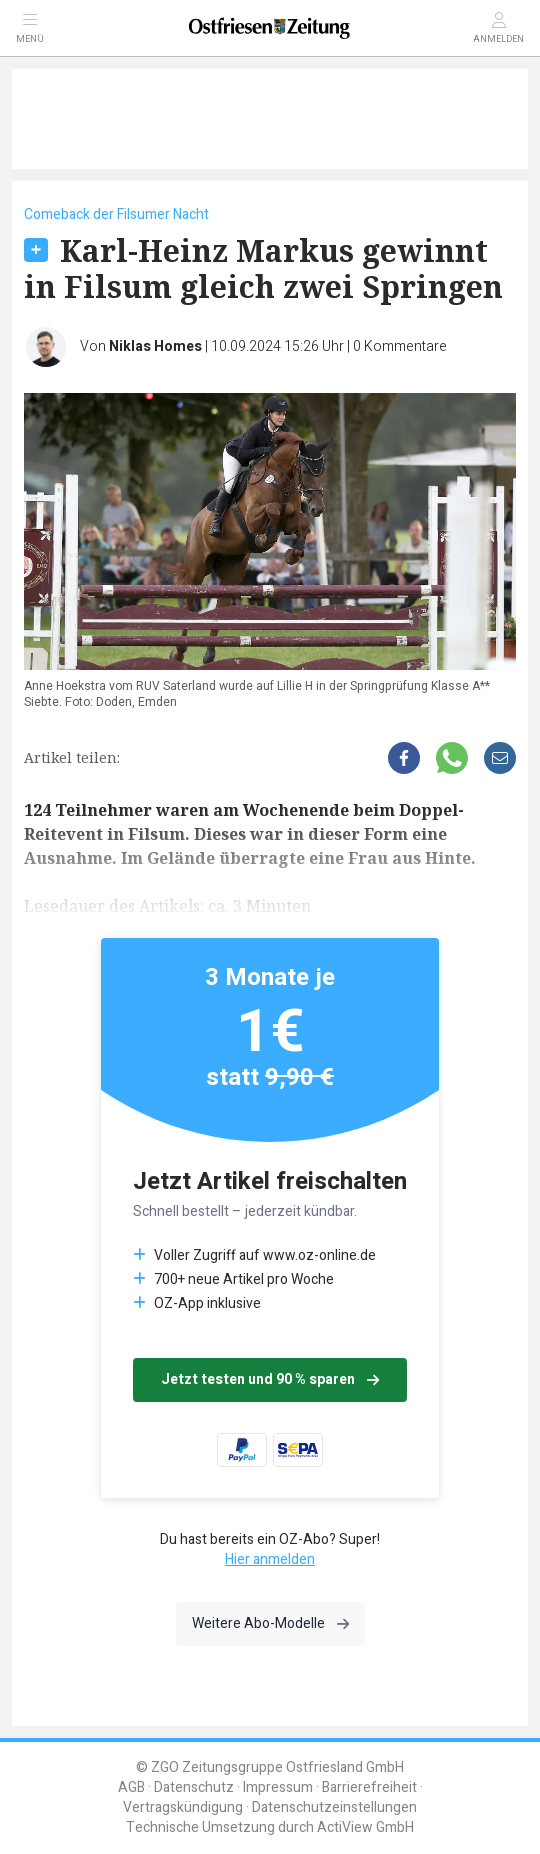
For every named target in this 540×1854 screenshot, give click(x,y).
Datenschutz (194, 1787)
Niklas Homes (155, 346)
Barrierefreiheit (369, 1787)
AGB (131, 1787)
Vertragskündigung (183, 1807)
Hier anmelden (270, 1559)
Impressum (278, 1787)
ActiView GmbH (365, 1827)
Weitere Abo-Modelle (270, 1623)
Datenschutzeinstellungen (334, 1807)
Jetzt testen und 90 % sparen (270, 1379)
